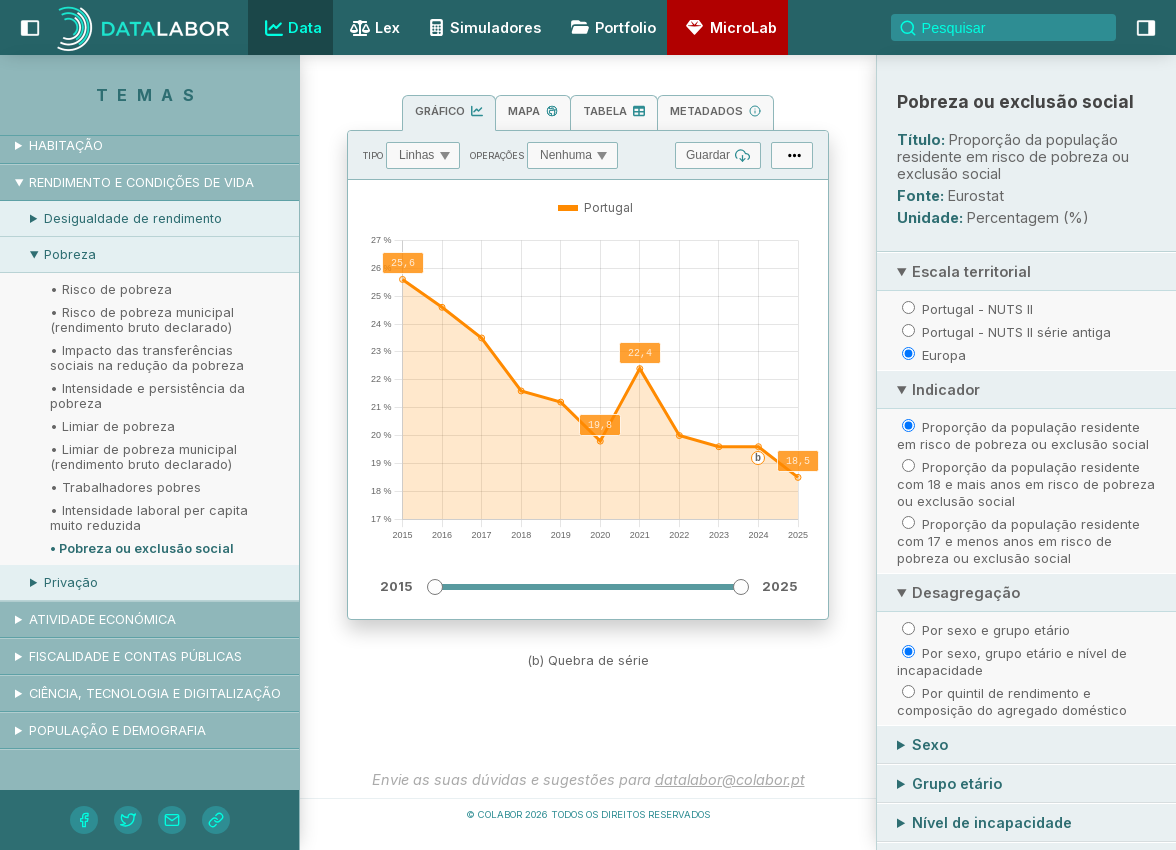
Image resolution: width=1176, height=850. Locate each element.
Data (291, 28)
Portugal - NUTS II (977, 309)
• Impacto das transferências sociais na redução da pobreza (147, 358)
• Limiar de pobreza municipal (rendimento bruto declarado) (143, 457)
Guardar (718, 155)
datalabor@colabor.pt (730, 779)
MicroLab (728, 27)
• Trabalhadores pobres (125, 487)
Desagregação (966, 592)
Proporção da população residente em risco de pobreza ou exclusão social (1023, 435)
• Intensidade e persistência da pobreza (147, 396)
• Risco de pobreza (111, 289)
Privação (71, 582)
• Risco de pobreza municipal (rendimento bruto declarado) (142, 320)
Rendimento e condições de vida (141, 182)
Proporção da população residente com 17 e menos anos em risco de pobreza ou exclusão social (1018, 541)
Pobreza (70, 254)
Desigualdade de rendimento (133, 218)
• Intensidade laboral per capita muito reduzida (149, 518)
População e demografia (117, 730)
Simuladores (482, 27)
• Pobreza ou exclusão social (142, 548)
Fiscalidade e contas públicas (135, 656)
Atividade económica (102, 619)
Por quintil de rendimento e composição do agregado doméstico (1012, 701)
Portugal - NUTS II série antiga (1016, 332)
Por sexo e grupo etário (996, 630)
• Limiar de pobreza (112, 426)
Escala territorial (971, 271)
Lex (372, 29)
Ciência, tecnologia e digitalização (155, 693)
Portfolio (610, 27)
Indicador (946, 389)
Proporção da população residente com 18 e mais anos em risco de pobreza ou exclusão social (1026, 484)
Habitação (66, 145)
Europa (944, 355)
